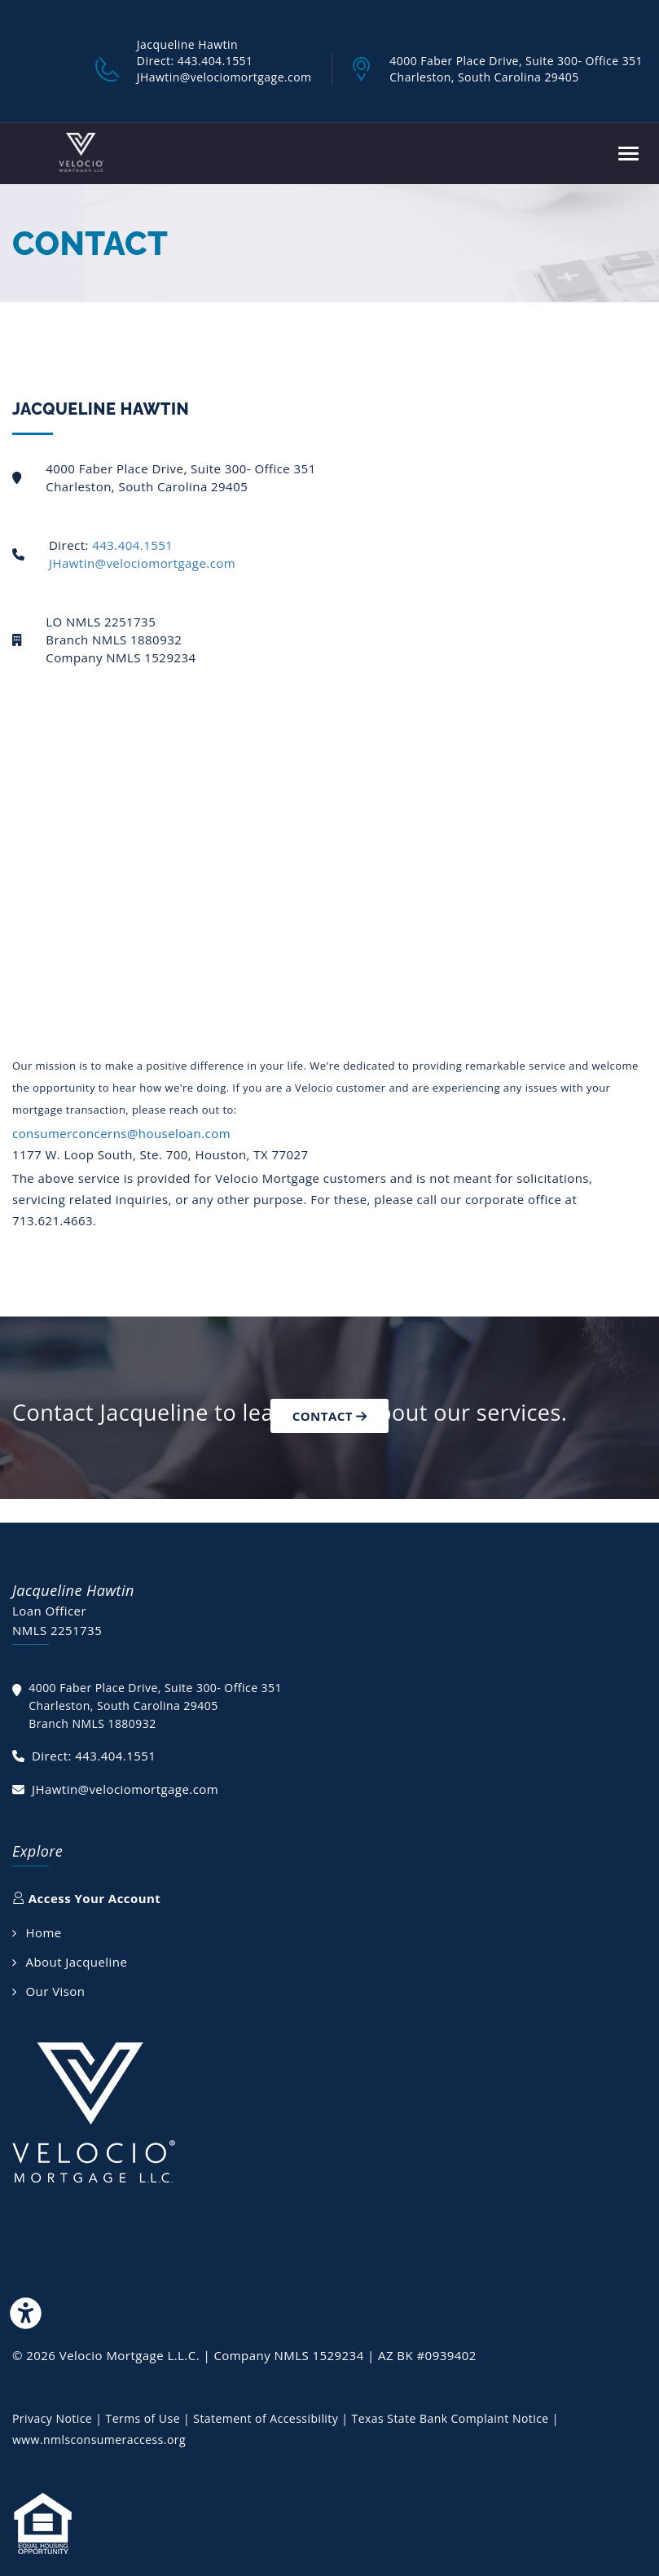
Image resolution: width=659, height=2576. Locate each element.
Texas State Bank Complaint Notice (450, 2418)
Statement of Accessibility (267, 2418)
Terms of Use (144, 2418)
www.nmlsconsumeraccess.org (99, 2439)
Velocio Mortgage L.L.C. (131, 2355)
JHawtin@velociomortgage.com (142, 563)
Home (43, 1932)
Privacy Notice (53, 2418)
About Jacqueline (76, 1962)
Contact (329, 1416)
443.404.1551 (132, 545)
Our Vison (55, 1991)
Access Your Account (86, 1898)
